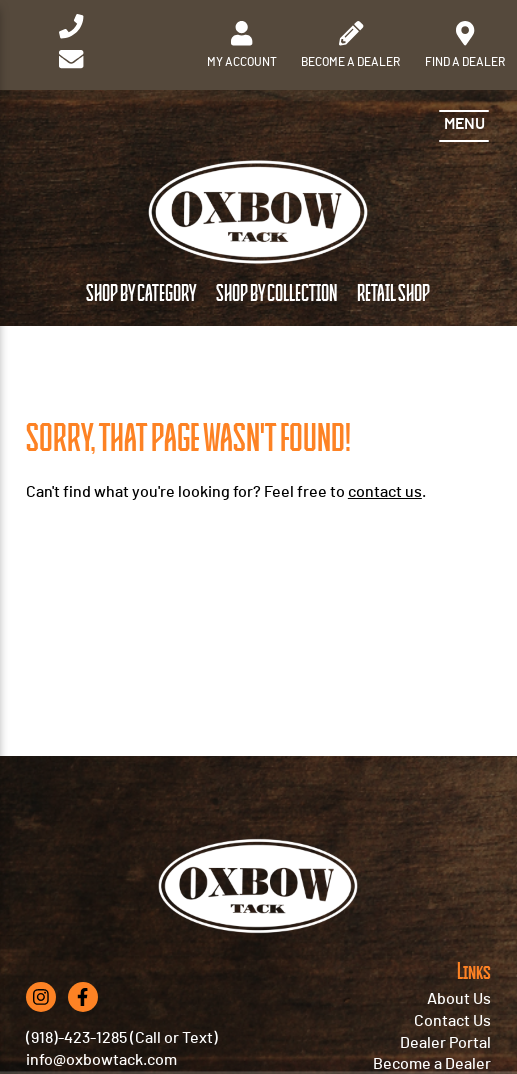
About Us (459, 999)
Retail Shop (393, 294)
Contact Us (452, 1021)
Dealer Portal (445, 1043)
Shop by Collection (276, 294)
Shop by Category (141, 294)
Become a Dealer (432, 1064)
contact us (385, 492)
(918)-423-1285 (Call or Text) (122, 1038)
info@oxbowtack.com (101, 1060)
